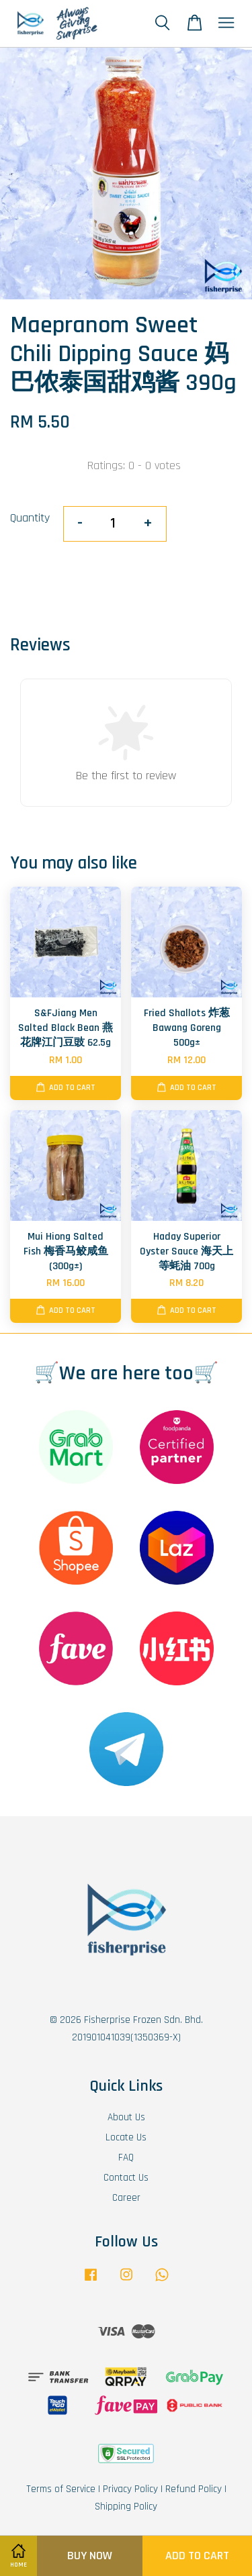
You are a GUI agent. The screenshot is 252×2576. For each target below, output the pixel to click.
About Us (126, 2117)
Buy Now (89, 2555)
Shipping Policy (126, 2506)
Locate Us (126, 2137)
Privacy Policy (130, 2489)
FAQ (126, 2157)
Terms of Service (60, 2489)
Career (126, 2197)
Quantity (30, 518)
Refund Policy (193, 2489)
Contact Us (126, 2177)
